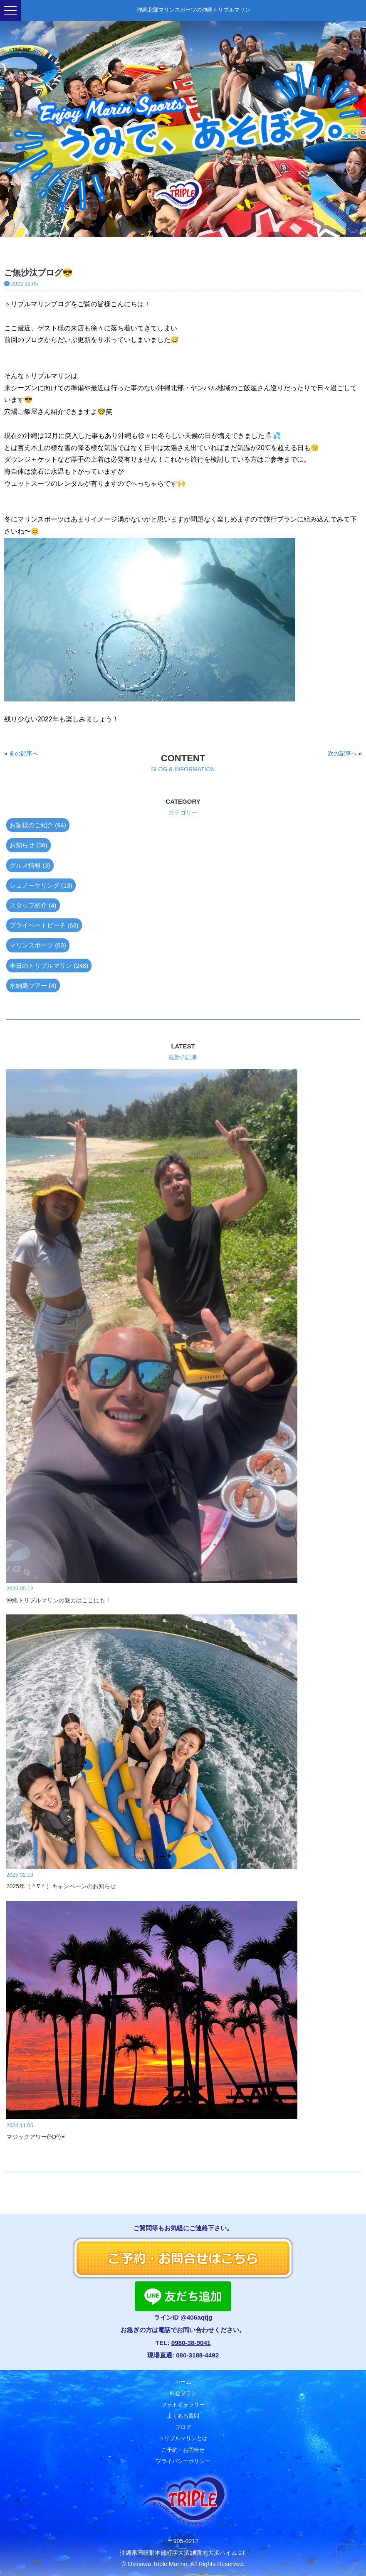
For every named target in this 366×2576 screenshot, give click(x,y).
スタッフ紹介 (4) (33, 905)
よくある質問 (183, 2416)
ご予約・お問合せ (183, 2450)
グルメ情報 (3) (30, 865)
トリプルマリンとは (183, 2438)
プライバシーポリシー (183, 2461)
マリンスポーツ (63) (38, 945)
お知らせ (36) (28, 845)
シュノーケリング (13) (41, 885)
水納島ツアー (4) (33, 985)
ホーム (183, 2382)
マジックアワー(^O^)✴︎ (36, 2136)
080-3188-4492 (197, 2355)
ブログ (183, 2427)
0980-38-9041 (191, 2342)
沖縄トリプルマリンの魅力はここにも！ (58, 1600)
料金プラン (183, 2393)
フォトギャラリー (183, 2404)
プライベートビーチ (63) (44, 925)
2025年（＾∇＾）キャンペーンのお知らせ (61, 1886)
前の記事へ (23, 753)
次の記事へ (342, 753)
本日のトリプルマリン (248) (49, 965)
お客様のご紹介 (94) (38, 825)
